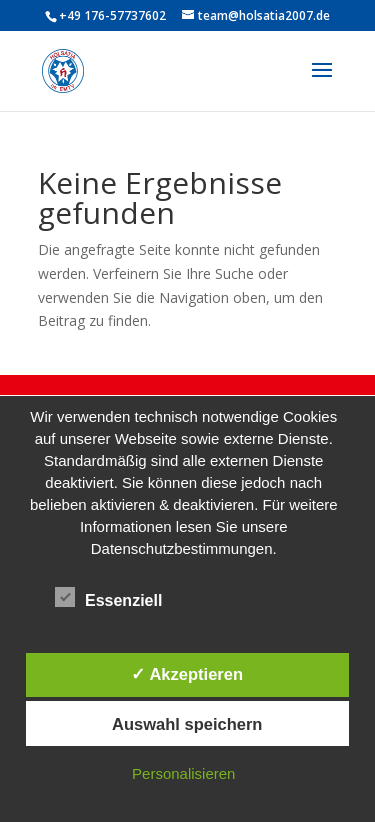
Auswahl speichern (187, 724)
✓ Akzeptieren (187, 674)
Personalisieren (183, 773)
